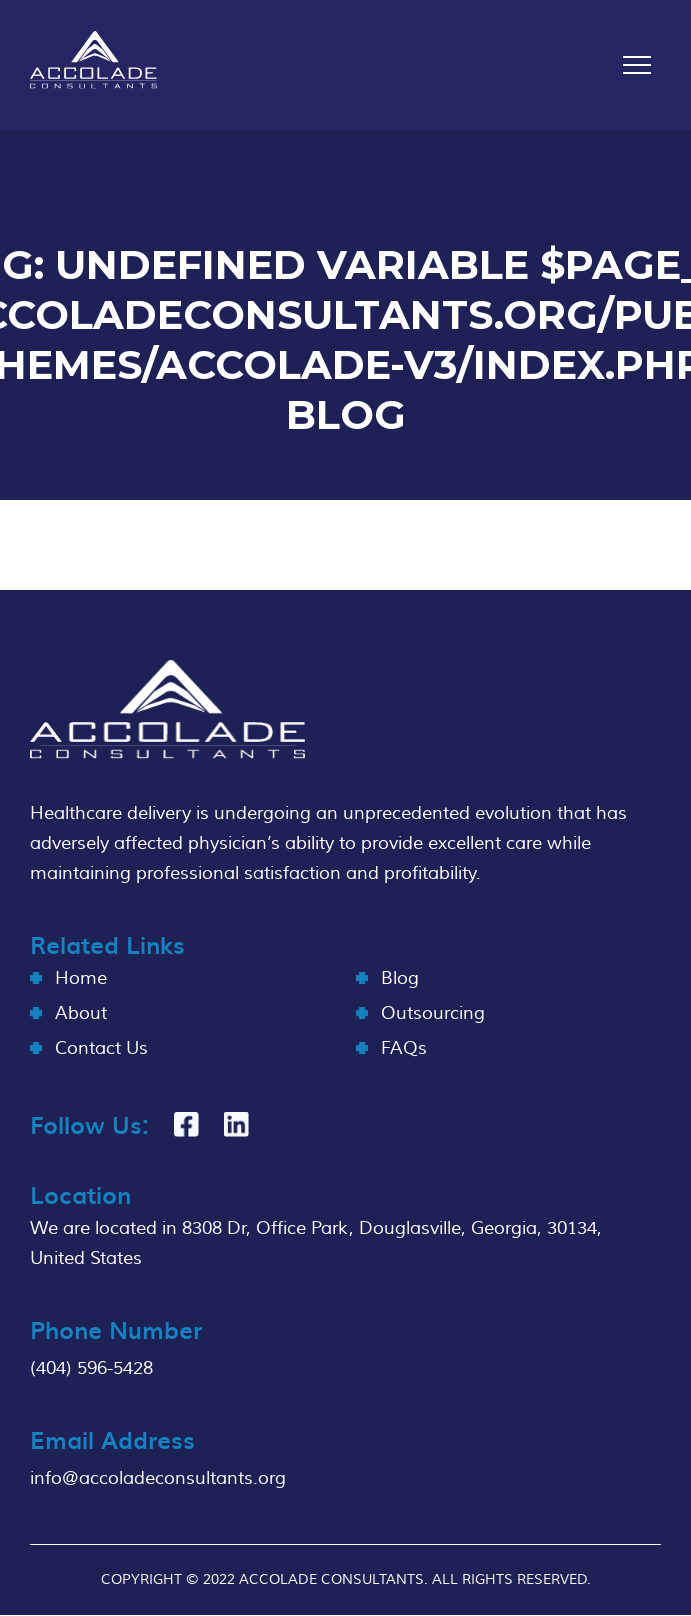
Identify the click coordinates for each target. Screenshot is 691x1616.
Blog (400, 978)
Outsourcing (433, 1013)
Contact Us (101, 1048)
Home (81, 978)
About (81, 1013)
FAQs (404, 1048)
